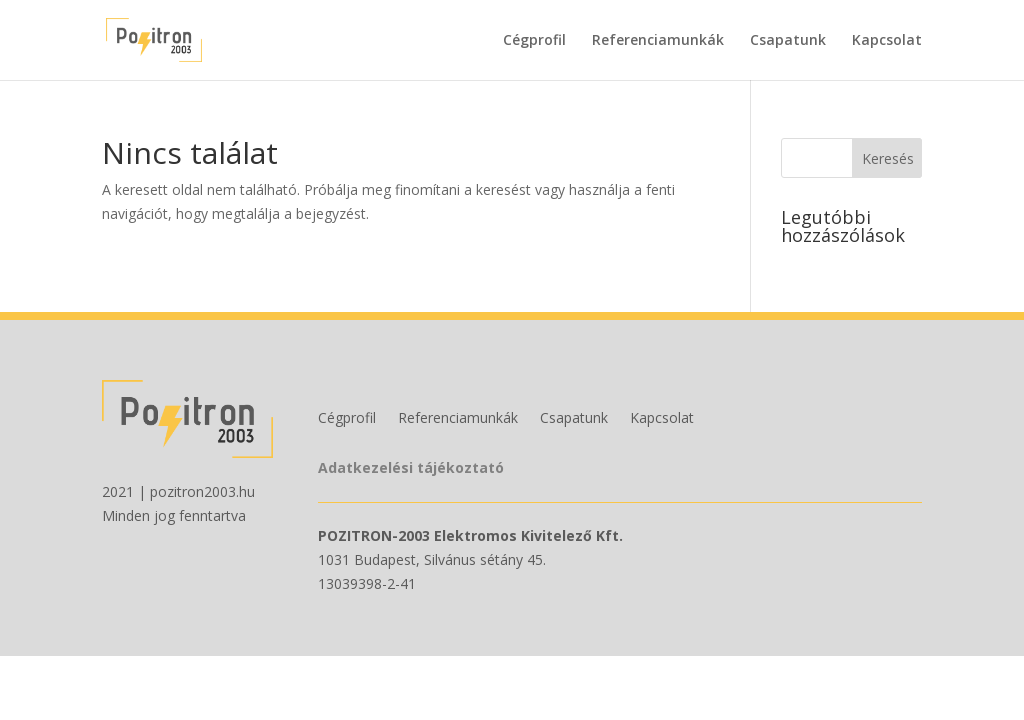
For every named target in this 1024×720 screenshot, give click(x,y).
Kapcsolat (887, 41)
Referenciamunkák (658, 41)
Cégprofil (534, 41)
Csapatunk (788, 41)
